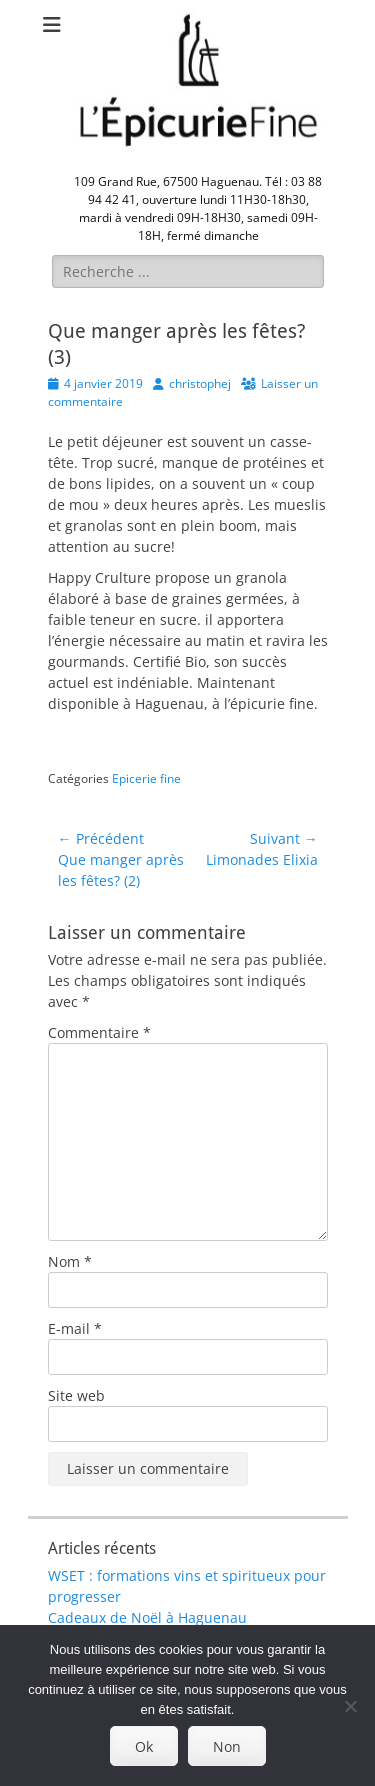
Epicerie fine (146, 778)
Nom (70, 1261)
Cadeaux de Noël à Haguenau (147, 1617)
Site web (76, 1395)
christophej (200, 383)
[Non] (350, 1706)
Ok (144, 1746)
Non (227, 1746)
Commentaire (99, 1032)
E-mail (75, 1328)
